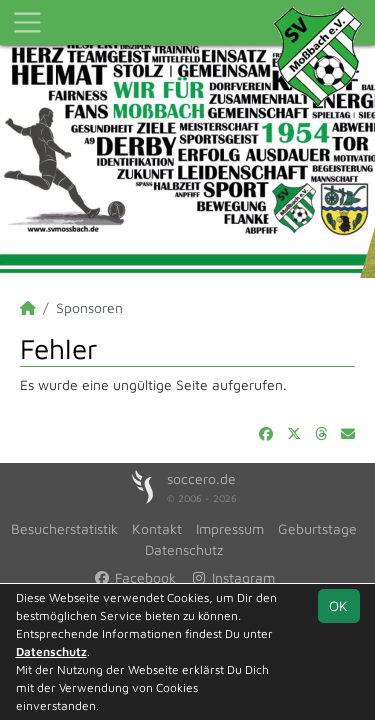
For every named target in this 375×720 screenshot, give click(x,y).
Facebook (135, 577)
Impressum (230, 528)
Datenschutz (184, 549)
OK (338, 605)
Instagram (232, 577)
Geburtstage (317, 528)
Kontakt (157, 528)
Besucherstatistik (64, 528)
